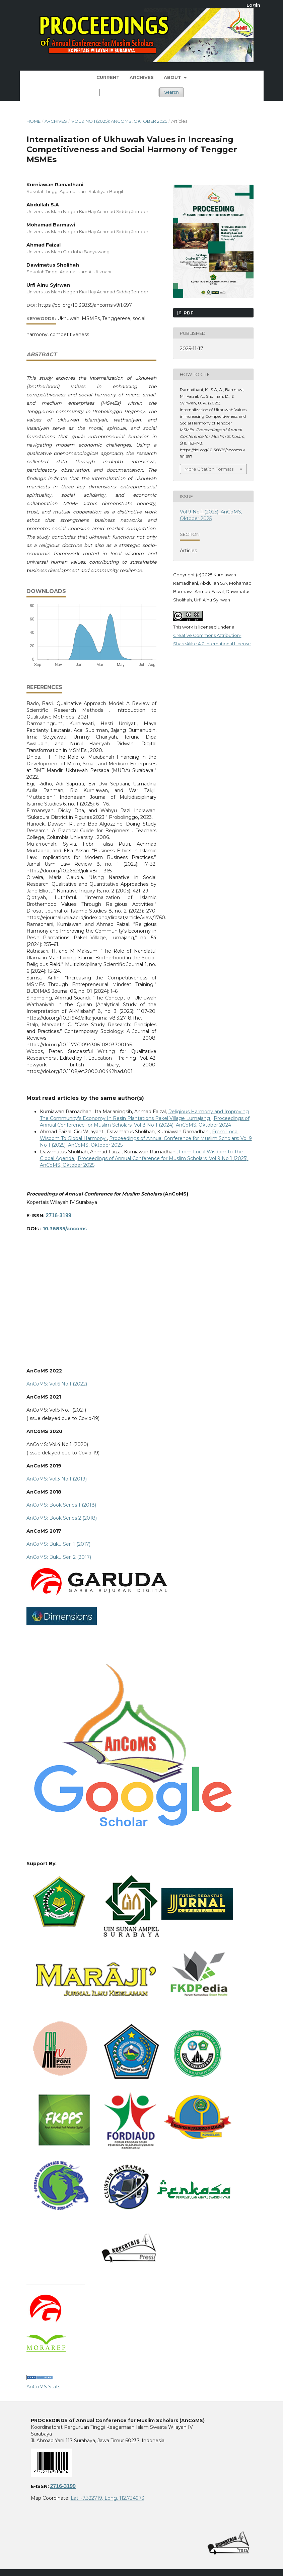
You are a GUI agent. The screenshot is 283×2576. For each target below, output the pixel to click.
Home (33, 121)
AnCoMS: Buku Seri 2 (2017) (58, 1557)
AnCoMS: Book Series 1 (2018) (61, 1505)
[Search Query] (128, 92)
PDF (188, 312)
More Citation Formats (209, 469)
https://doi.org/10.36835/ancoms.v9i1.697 (85, 305)
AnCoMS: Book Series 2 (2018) (61, 1518)
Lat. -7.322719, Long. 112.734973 (107, 2498)
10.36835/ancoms (65, 1229)
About (173, 77)
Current (108, 77)
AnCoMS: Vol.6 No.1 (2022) (56, 1384)
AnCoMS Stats (43, 2387)
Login (253, 5)
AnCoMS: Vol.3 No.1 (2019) (56, 1479)
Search (171, 92)
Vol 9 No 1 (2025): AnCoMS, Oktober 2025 (119, 121)
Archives (142, 77)
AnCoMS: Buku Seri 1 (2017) (58, 1544)
